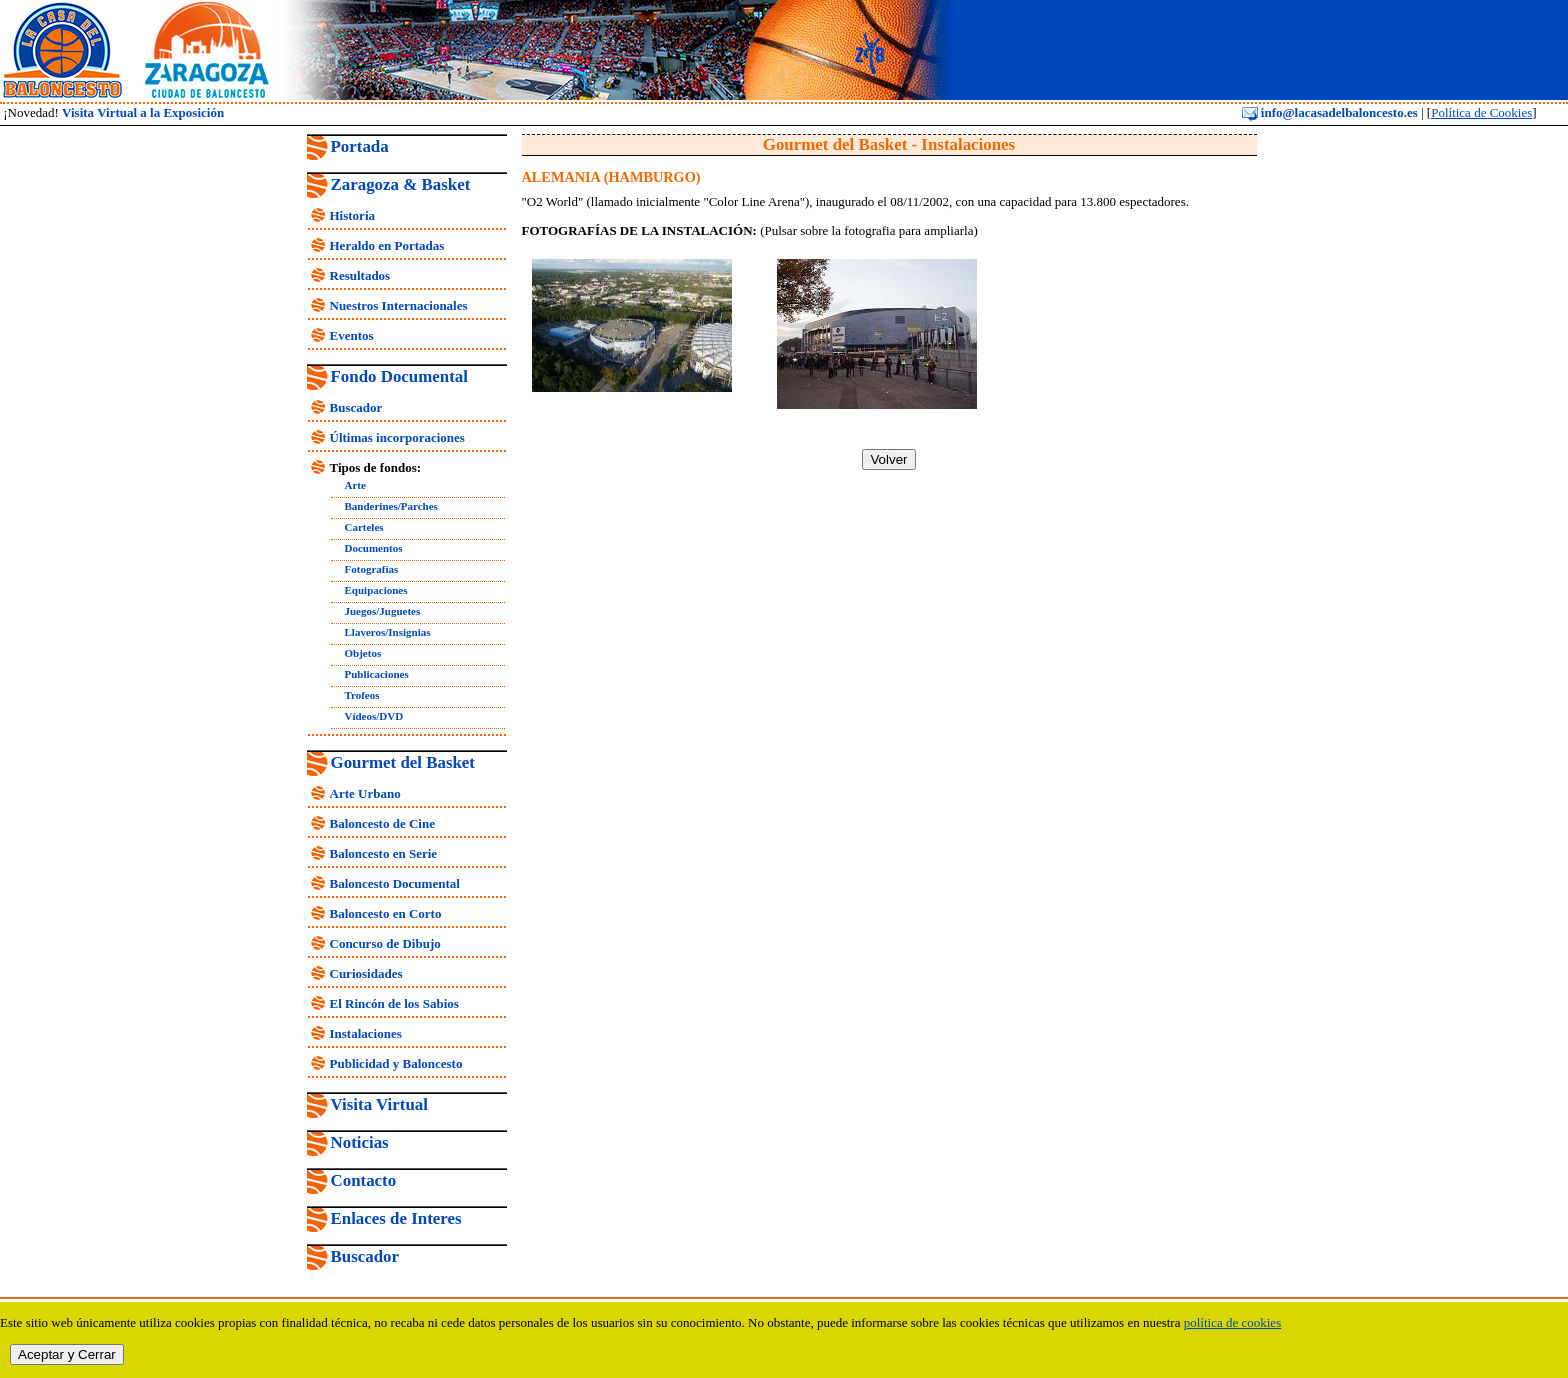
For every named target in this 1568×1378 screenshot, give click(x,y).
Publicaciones (377, 674)
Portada (360, 146)
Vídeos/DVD (374, 716)
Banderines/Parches (391, 506)
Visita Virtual (379, 1104)
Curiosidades (366, 973)
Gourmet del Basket (403, 762)
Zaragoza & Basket (401, 184)
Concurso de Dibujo (385, 943)
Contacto (364, 1180)
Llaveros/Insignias (388, 632)
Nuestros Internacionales (399, 305)
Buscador (356, 407)
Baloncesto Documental (395, 883)
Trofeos (362, 695)
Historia (353, 215)
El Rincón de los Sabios (394, 1003)
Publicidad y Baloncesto (396, 1063)
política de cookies (1232, 1322)
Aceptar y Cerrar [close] (67, 1354)
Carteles (364, 527)
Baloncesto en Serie (384, 853)
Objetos (363, 653)
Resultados (360, 275)
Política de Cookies (1481, 112)
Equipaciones (376, 590)
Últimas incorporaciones (397, 437)
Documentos (374, 548)
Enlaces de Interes (396, 1218)
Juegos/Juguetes (383, 611)
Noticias (360, 1142)
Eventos (352, 335)
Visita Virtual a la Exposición (143, 112)
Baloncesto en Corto (386, 913)
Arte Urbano (365, 793)
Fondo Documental (399, 376)
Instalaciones (366, 1033)
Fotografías (372, 569)
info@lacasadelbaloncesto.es (1330, 112)
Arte (355, 485)
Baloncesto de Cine (382, 823)
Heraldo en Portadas (387, 245)
